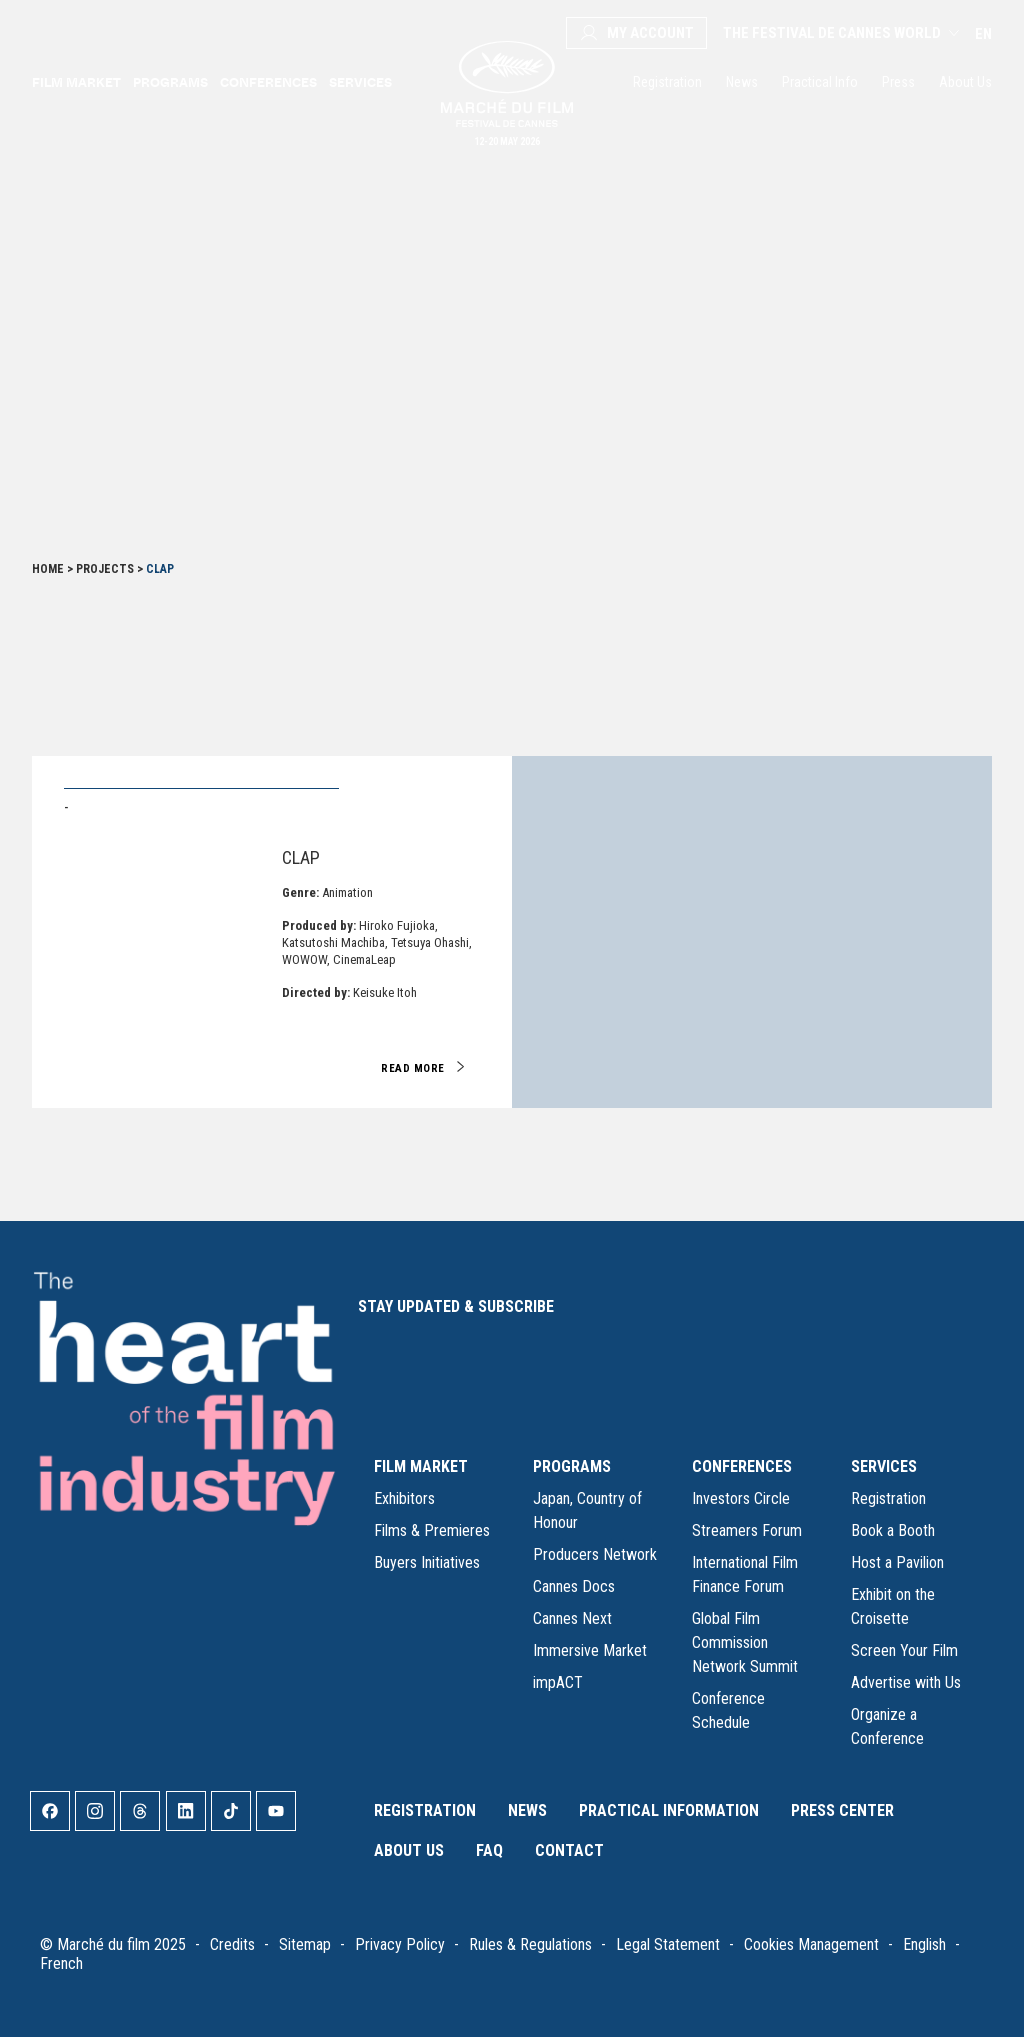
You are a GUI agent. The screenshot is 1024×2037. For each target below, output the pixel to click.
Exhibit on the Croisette (893, 1606)
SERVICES (884, 1466)
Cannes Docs (574, 1586)
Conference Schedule (728, 1710)
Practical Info (820, 82)
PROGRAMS (572, 1466)
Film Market (76, 82)
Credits (232, 1944)
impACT (558, 1682)
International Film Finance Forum (745, 1574)
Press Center (842, 1810)
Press (898, 82)
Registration (667, 82)
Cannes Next (572, 1618)
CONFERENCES (742, 1466)
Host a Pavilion (897, 1562)
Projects (105, 569)
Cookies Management (811, 1944)
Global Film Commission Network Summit (745, 1642)
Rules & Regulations (530, 1944)
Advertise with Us (906, 1682)
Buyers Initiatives (427, 1562)
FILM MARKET (421, 1466)
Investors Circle (741, 1498)
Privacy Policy (400, 1944)
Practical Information (669, 1810)
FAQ (489, 1850)
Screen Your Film (904, 1650)
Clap (301, 857)
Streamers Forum (747, 1530)
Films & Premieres (432, 1530)
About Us (965, 82)
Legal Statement (668, 1944)
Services (360, 82)
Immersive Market (590, 1650)
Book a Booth (893, 1530)
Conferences (268, 82)
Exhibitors (404, 1498)
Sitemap (305, 1944)
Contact (569, 1850)
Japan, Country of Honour (587, 1510)
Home (48, 569)
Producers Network (595, 1554)
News (742, 82)
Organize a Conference (887, 1726)
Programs (170, 82)
